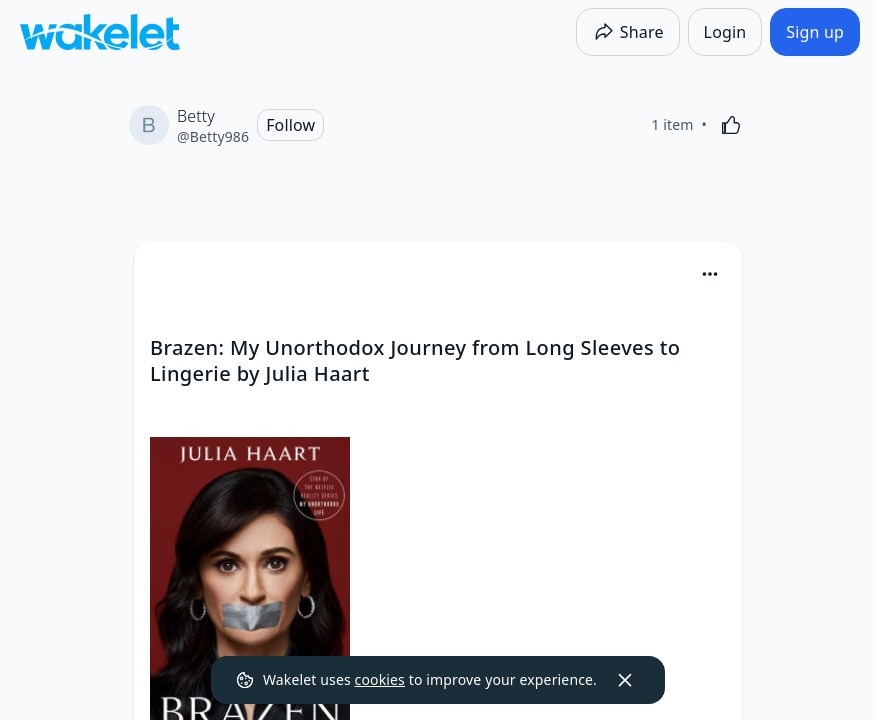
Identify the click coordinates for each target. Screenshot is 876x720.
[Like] (731, 125)
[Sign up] (815, 32)
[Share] (628, 32)
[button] (710, 275)
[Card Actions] (710, 274)
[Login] (725, 32)
